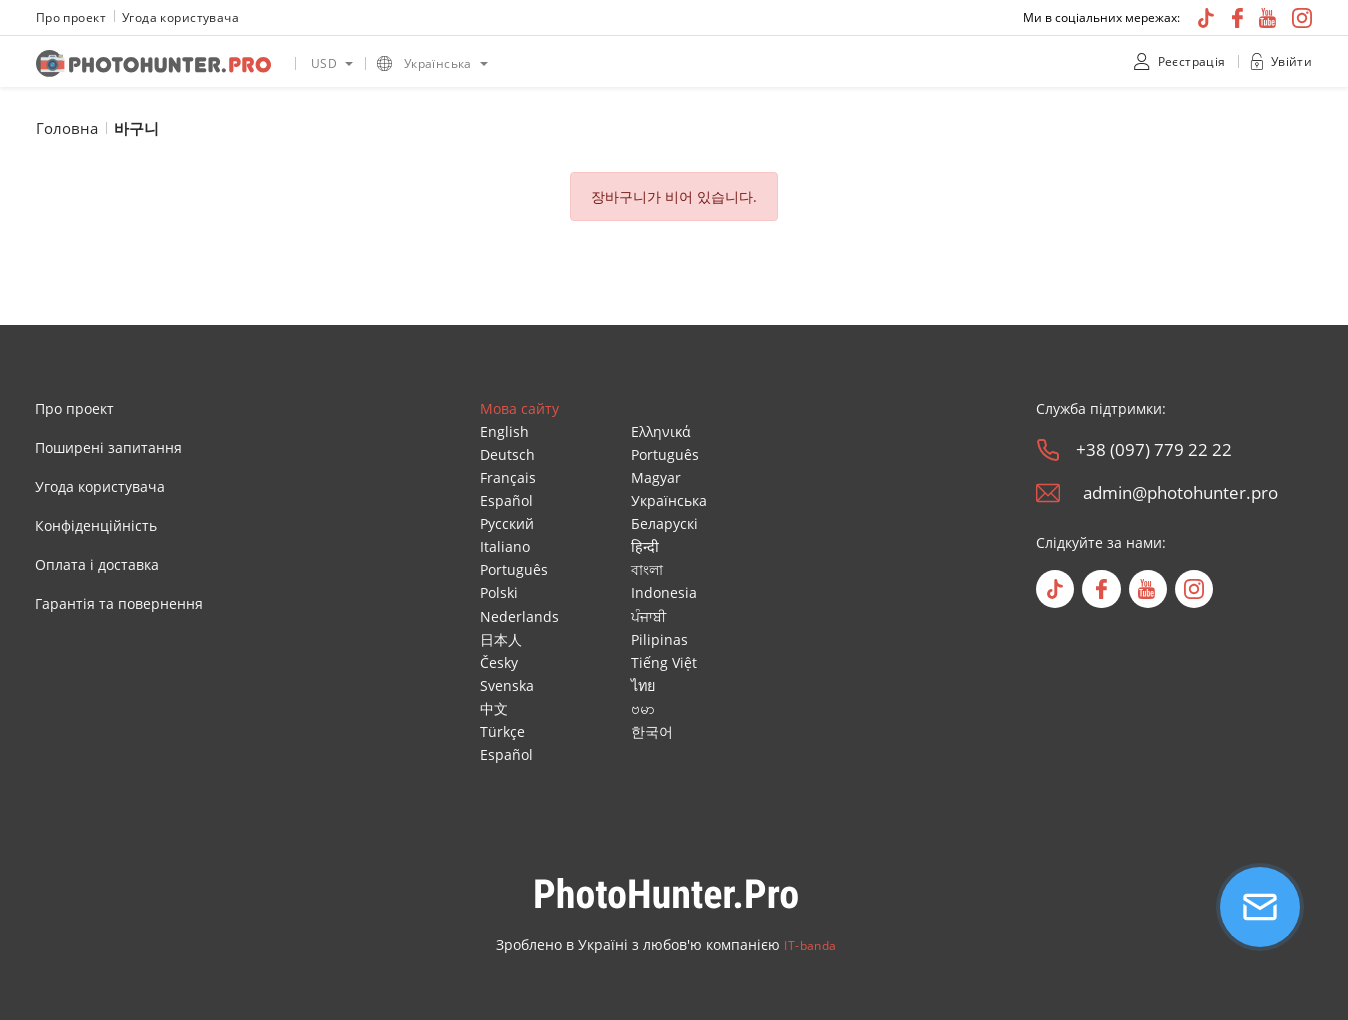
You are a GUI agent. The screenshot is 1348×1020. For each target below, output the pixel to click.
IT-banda (810, 945)
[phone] (1048, 450)
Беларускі (664, 523)
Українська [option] (438, 63)
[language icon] (384, 63)
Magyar (656, 477)
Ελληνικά (661, 431)
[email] (1048, 493)
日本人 (501, 639)
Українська (669, 500)
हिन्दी (645, 546)
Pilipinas (659, 639)
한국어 (652, 731)
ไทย (643, 685)
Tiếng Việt (664, 662)
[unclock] (1256, 61)
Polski (499, 592)
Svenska (507, 685)
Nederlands (519, 616)
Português (514, 569)
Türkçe (502, 731)
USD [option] (324, 63)
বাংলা (647, 569)
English (504, 431)
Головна (67, 128)
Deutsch (507, 454)
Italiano (505, 546)
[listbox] (330, 61)
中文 (494, 708)
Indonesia (664, 592)
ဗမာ (643, 708)
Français (508, 477)
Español (506, 500)
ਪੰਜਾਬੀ (648, 616)
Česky (499, 662)
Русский (507, 523)
